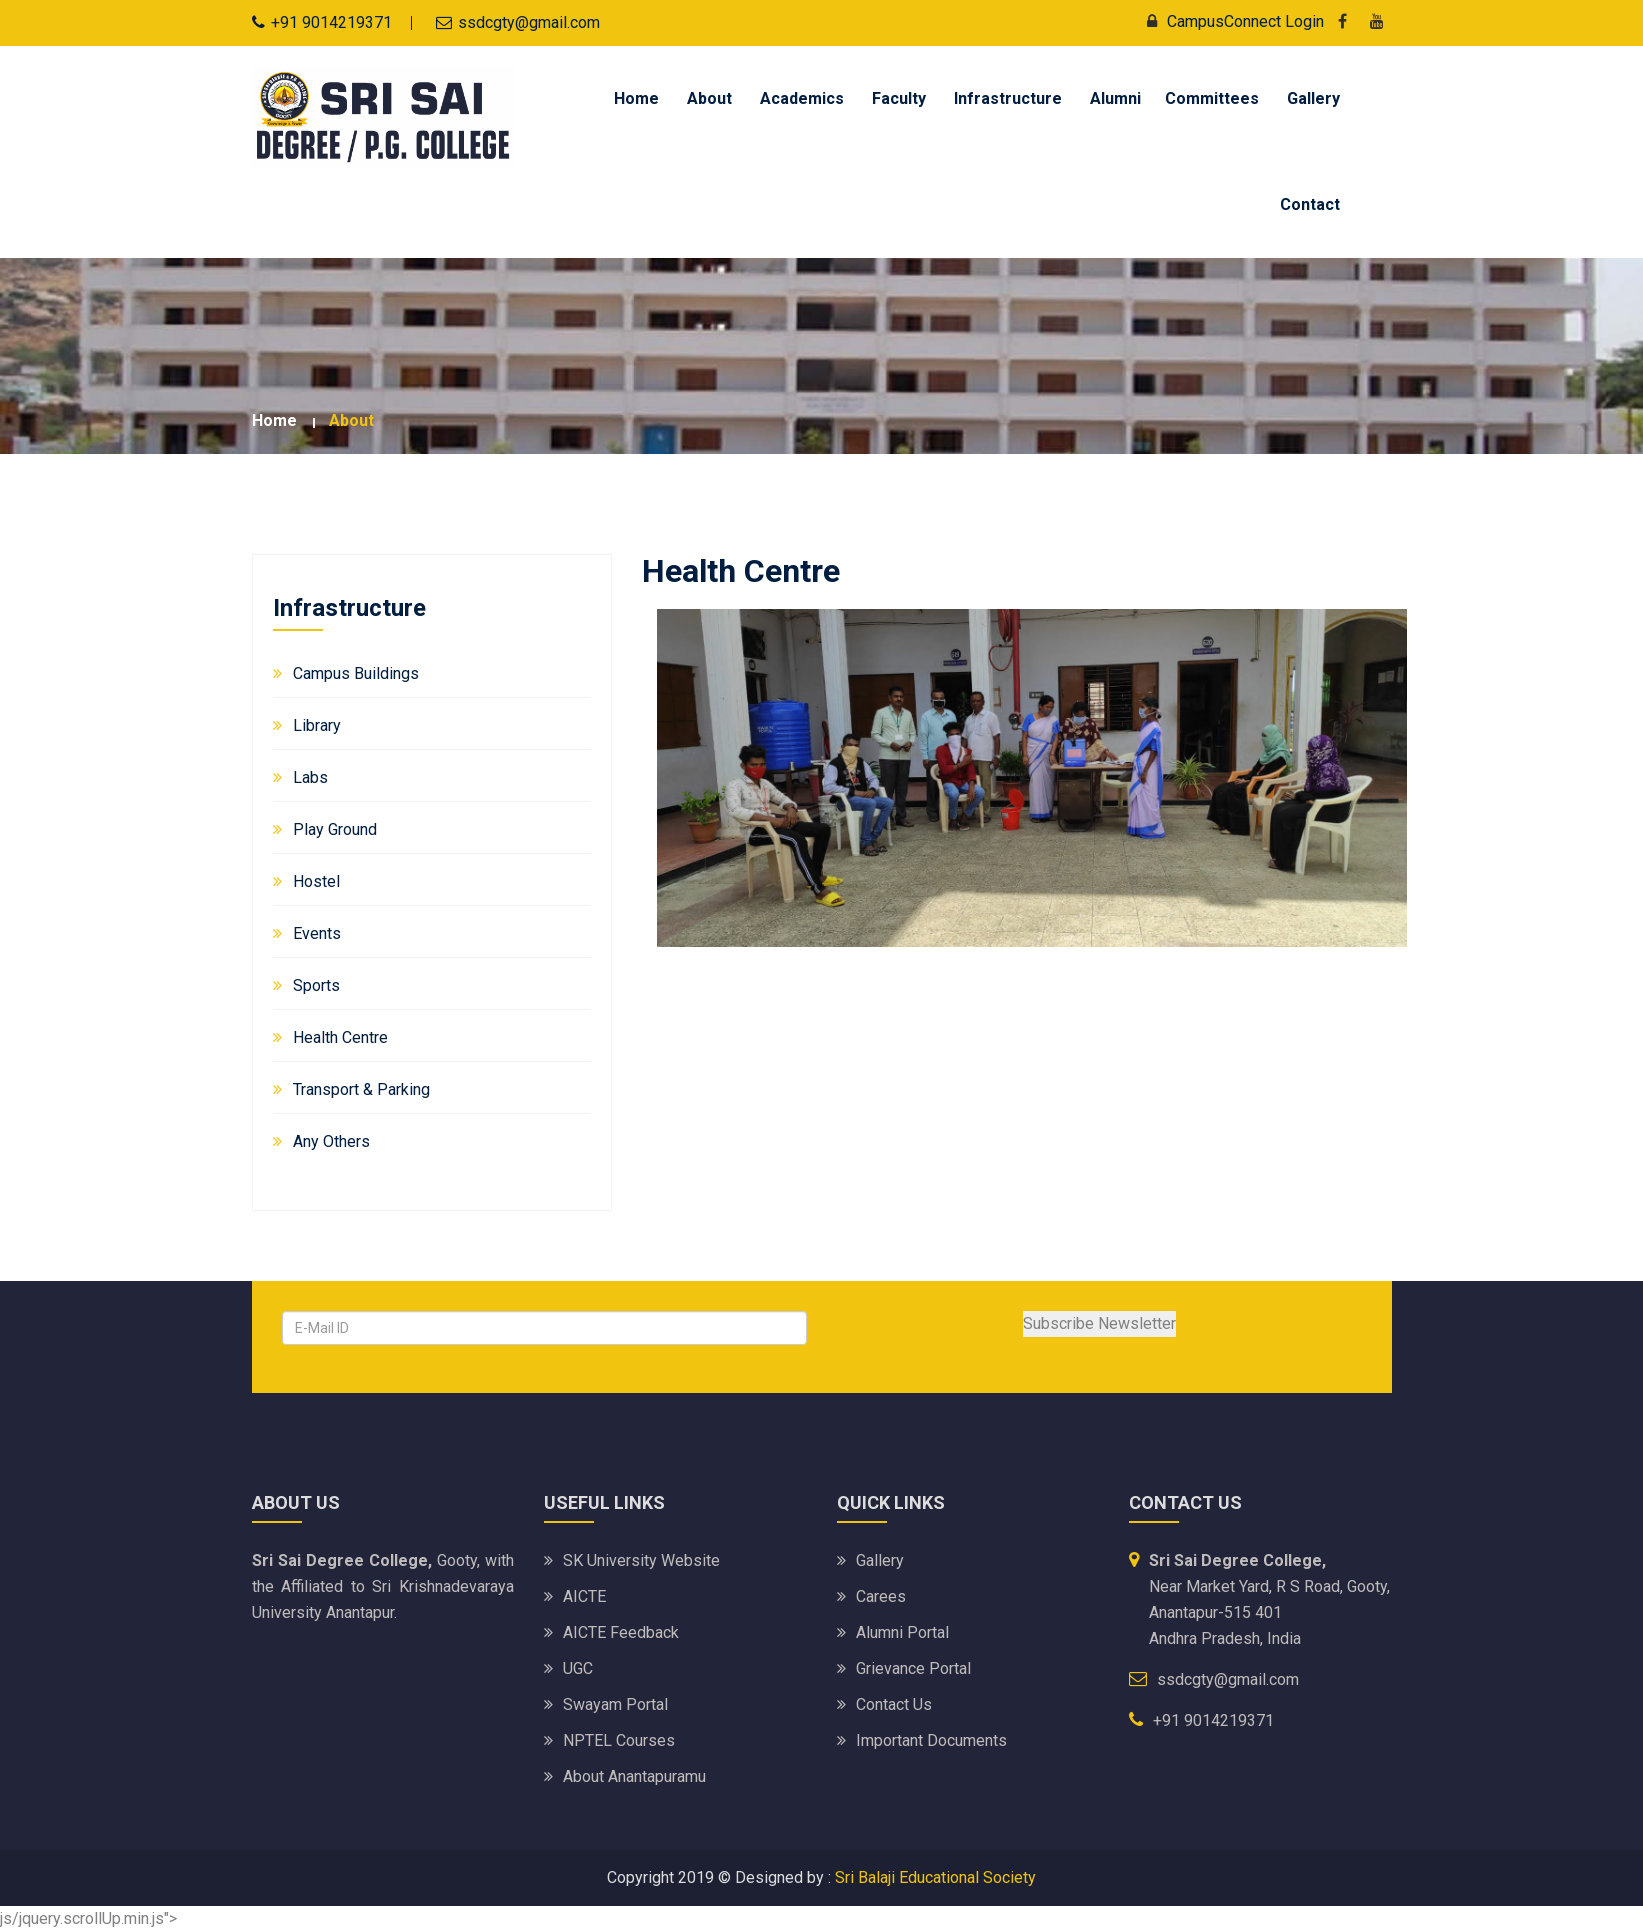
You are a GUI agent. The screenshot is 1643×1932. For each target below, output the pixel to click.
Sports (316, 985)
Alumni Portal (902, 1632)
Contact (1310, 204)
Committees (1212, 98)
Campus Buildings (356, 673)
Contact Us (894, 1704)
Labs (310, 777)
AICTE (584, 1596)
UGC (578, 1668)
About (709, 98)
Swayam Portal (615, 1704)
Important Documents (931, 1740)
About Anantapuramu (634, 1776)
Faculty (899, 98)
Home (636, 98)
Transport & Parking (361, 1089)
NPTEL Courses (619, 1740)
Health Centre (340, 1037)
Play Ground (335, 829)
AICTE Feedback (621, 1632)
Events (317, 933)
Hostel (316, 881)
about (351, 420)
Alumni (1115, 98)
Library (317, 725)
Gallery (1313, 98)
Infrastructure (1008, 98)
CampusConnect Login (1230, 21)
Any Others (331, 1141)
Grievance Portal (913, 1668)
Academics (802, 98)
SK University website (641, 1560)
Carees (881, 1596)
